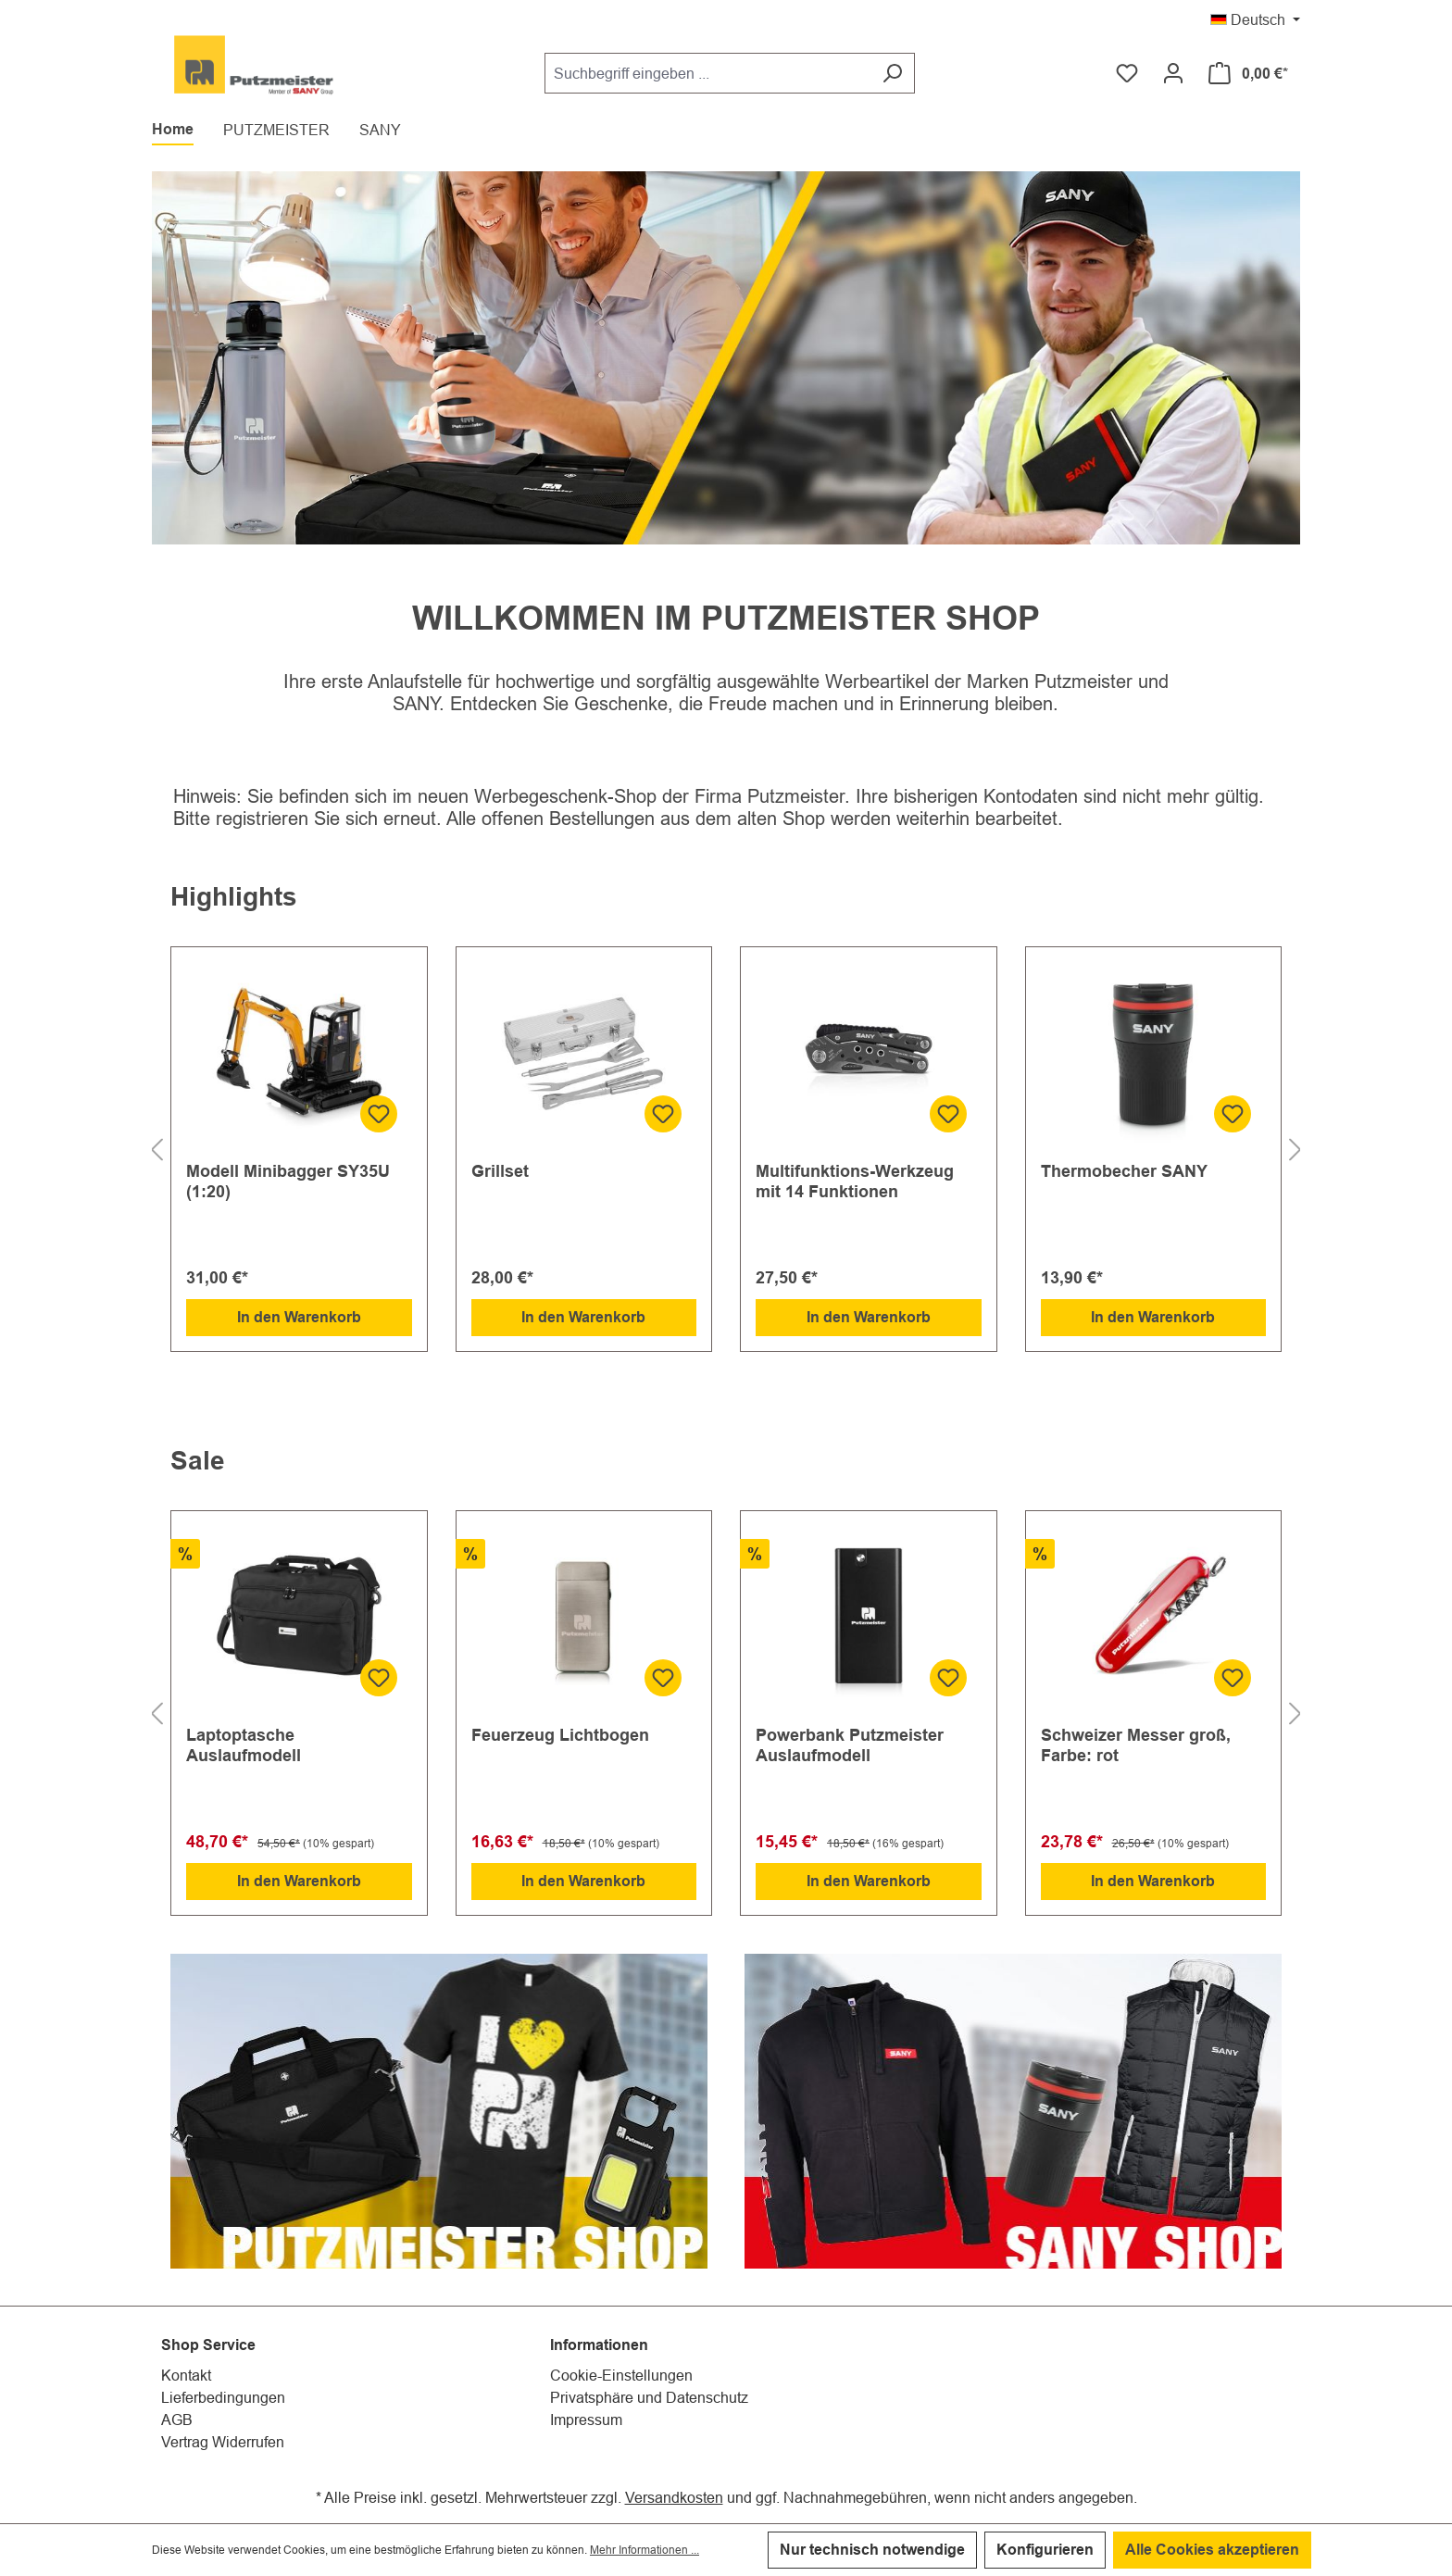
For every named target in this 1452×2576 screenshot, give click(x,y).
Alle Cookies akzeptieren (1212, 2549)
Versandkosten (674, 2497)
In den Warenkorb (299, 1317)
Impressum (586, 2419)
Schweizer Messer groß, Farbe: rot (1136, 1745)
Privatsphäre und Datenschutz (649, 2397)
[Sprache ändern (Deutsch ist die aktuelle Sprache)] (1255, 17)
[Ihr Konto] (1173, 73)
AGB (177, 2419)
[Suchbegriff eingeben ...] (707, 73)
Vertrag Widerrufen (222, 2441)
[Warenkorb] (1248, 73)
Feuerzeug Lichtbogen (560, 1734)
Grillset (500, 1171)
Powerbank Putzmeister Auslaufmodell (850, 1745)
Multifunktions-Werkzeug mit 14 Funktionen (855, 1181)
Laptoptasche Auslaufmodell (243, 1745)
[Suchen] (892, 73)
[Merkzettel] (1127, 73)
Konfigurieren (1045, 2549)
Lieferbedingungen (223, 2397)
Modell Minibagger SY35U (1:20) (288, 1181)
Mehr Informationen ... (644, 2550)
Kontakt (186, 2375)
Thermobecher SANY (1124, 1171)
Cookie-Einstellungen (621, 2375)
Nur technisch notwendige (872, 2549)
